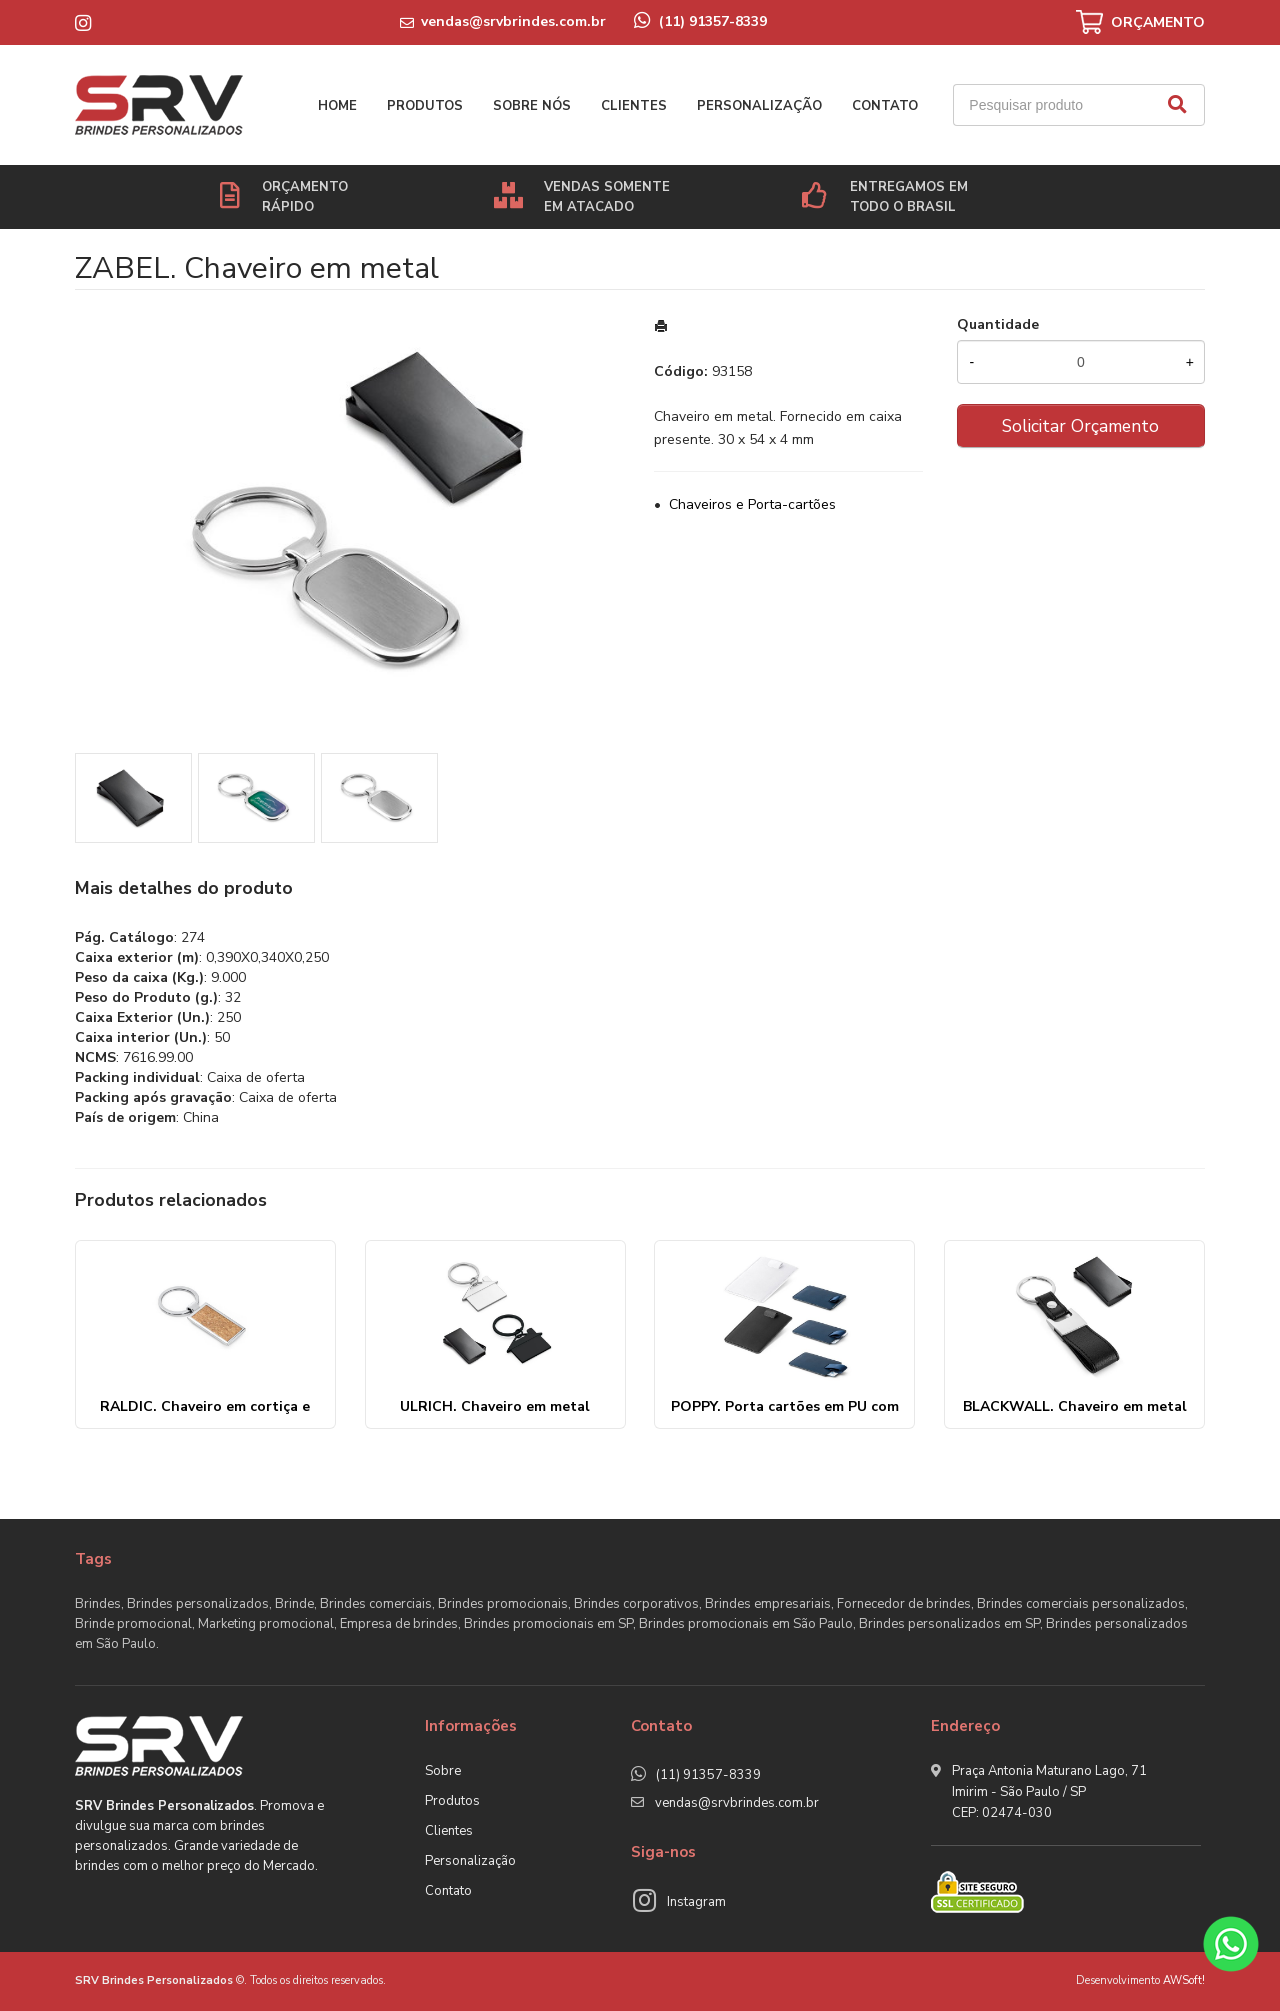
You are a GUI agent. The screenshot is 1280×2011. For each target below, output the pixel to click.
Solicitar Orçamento (1080, 426)
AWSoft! (1184, 1980)
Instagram (696, 1902)
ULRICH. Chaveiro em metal (495, 1406)
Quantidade (998, 324)
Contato (885, 106)
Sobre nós (532, 106)
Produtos (425, 106)
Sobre (443, 1771)
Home (337, 106)
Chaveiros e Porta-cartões (752, 504)
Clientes (634, 106)
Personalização (759, 106)
